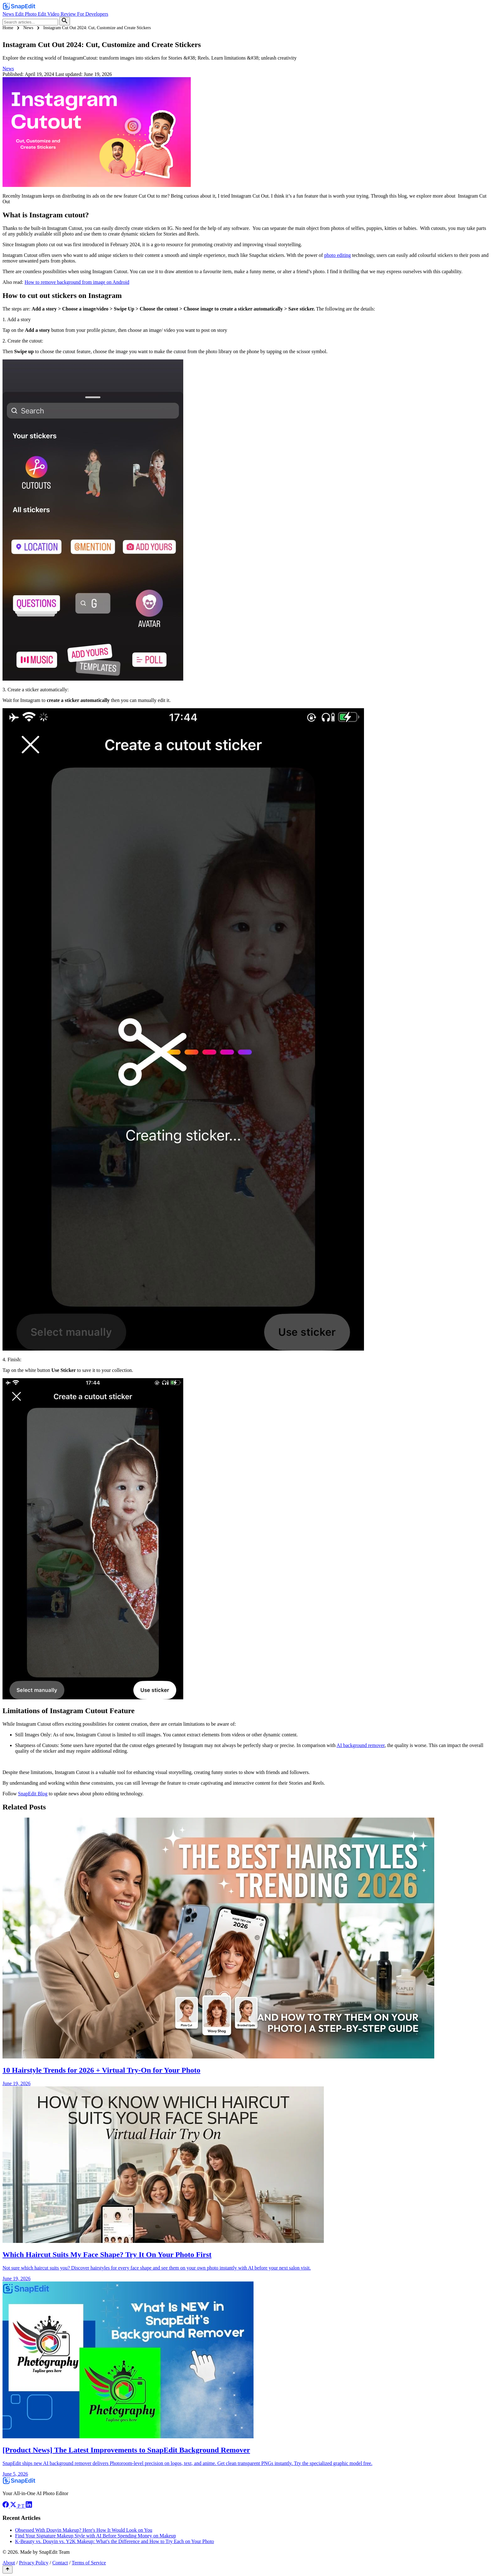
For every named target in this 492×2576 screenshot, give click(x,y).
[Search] (64, 21)
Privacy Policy (33, 2562)
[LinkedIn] (29, 2506)
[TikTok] (23, 2506)
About (9, 2562)
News (9, 14)
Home (8, 27)
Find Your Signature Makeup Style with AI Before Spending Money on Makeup (95, 2535)
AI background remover (361, 1745)
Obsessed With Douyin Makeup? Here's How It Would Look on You (83, 2530)
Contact (60, 2562)
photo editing (337, 255)
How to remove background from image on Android (76, 282)
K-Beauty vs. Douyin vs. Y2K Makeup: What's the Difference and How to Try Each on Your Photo (114, 2541)
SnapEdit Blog (32, 1793)
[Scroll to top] (8, 2569)
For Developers (92, 14)
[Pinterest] (19, 2506)
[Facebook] (6, 2506)
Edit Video (49, 14)
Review (69, 14)
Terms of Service (89, 2562)
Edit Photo (26, 14)
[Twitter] (14, 2506)
